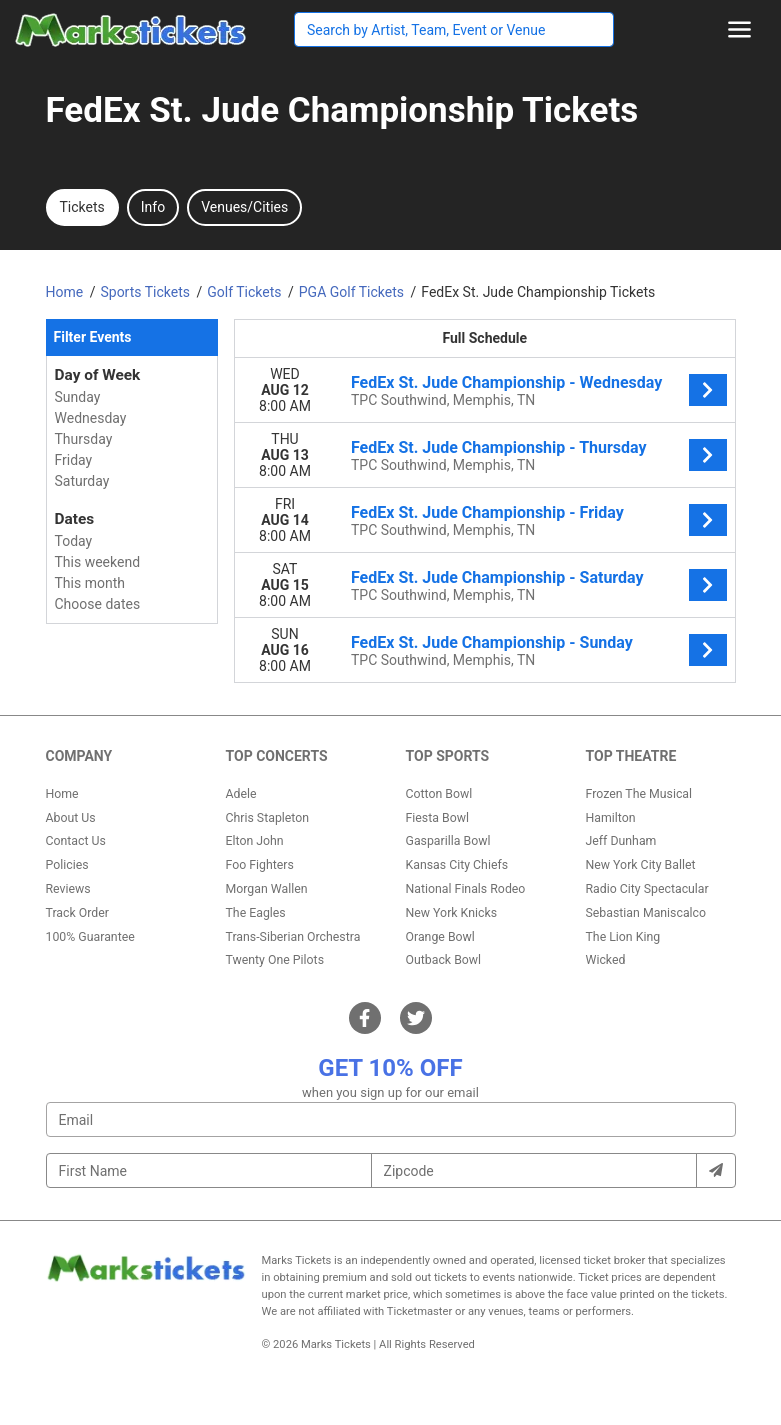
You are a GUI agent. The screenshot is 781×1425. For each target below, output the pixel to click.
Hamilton (611, 818)
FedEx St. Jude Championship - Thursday (499, 447)
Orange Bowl (440, 937)
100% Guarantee (90, 937)
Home (62, 794)
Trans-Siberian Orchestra (293, 937)
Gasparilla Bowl (448, 841)
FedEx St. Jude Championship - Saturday (497, 577)
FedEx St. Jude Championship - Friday (487, 512)
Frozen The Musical (639, 794)
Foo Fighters (260, 865)
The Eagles (256, 913)
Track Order (77, 913)
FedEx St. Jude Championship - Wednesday (506, 382)
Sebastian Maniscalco (646, 913)
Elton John (255, 841)
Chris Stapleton (268, 818)
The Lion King (623, 937)
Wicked (606, 960)
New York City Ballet (641, 865)
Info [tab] (153, 207)
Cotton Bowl (439, 794)
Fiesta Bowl (437, 818)
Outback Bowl (444, 960)
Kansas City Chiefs (457, 865)
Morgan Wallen (267, 889)
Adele (241, 794)
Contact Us (76, 841)
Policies (67, 865)
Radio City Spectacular (647, 889)
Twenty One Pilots (275, 960)
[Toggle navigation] (739, 29)
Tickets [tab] (82, 207)
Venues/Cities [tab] (244, 207)
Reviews (68, 889)
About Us (71, 818)
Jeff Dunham (621, 841)
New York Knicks (452, 913)
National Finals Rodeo (466, 889)
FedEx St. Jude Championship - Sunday (492, 642)
